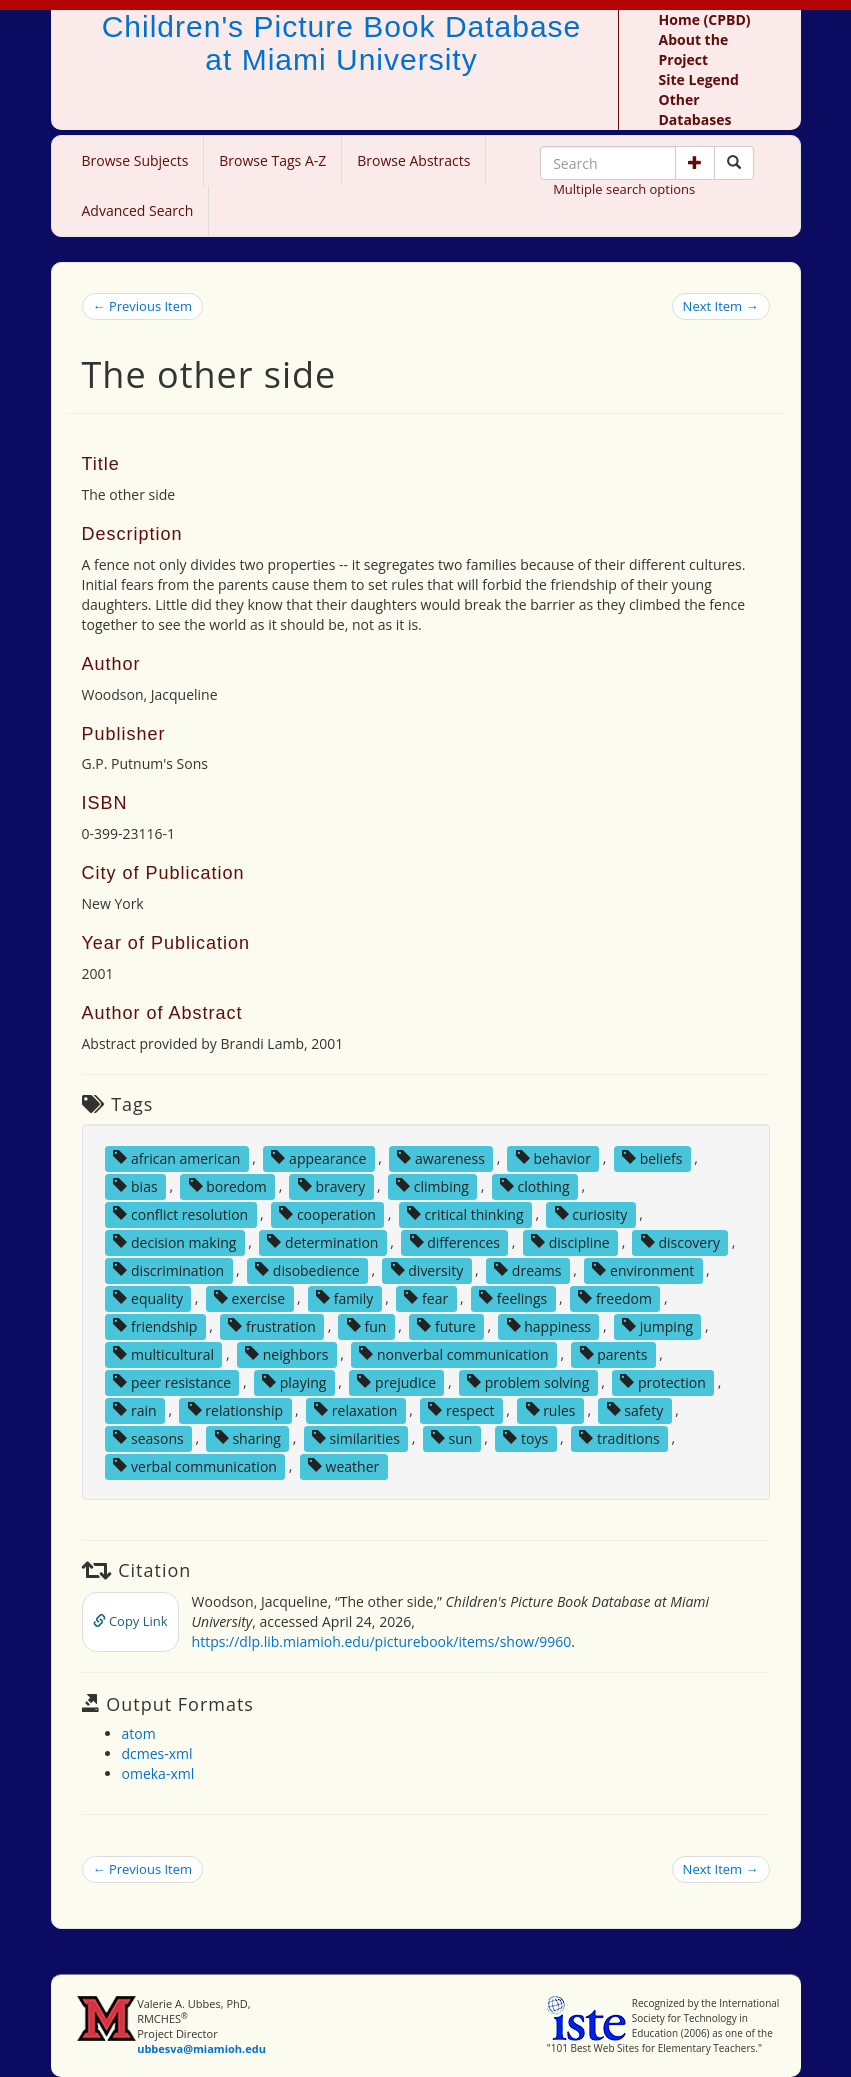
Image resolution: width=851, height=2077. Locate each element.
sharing (248, 1437)
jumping (657, 1325)
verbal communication (195, 1465)
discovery (680, 1241)
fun (367, 1325)
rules (551, 1409)
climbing (432, 1185)
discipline (570, 1241)
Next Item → (721, 306)
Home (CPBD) (705, 19)
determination (322, 1241)
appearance (318, 1157)
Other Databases (695, 109)
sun (451, 1437)
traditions (619, 1437)
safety (635, 1409)
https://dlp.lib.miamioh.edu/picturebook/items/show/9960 (382, 1641)
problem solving (528, 1381)
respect (461, 1409)
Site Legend (699, 79)
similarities (356, 1437)
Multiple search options (624, 189)
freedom (615, 1297)
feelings (513, 1297)
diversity (427, 1269)
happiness (549, 1325)
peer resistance (172, 1381)
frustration (271, 1325)
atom (139, 1733)
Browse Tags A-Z (272, 160)
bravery (331, 1185)
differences (455, 1241)
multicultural (163, 1353)
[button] (695, 163)
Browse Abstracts (413, 160)
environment (643, 1269)
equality (148, 1297)
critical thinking (465, 1213)
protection (662, 1381)
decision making (174, 1241)
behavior (553, 1157)
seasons (148, 1437)
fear (426, 1297)
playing (294, 1381)
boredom (228, 1185)
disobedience (307, 1269)
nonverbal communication (453, 1353)
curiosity (591, 1213)
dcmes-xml (157, 1753)
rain (134, 1409)
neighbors (286, 1353)
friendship (155, 1325)
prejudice (396, 1381)
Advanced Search (138, 210)
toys (525, 1437)
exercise (249, 1297)
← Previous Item (143, 306)
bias (135, 1185)
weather (343, 1465)
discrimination (168, 1269)
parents (614, 1353)
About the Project (694, 49)
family (344, 1297)
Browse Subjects (135, 160)
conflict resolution (180, 1213)
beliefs (652, 1157)
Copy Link (130, 1621)
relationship (235, 1409)
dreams (527, 1269)
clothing (535, 1185)
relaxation (355, 1409)
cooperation (327, 1213)
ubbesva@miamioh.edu (201, 2048)
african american (176, 1157)
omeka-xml (158, 1773)
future (446, 1325)
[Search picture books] (734, 163)
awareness (440, 1157)
